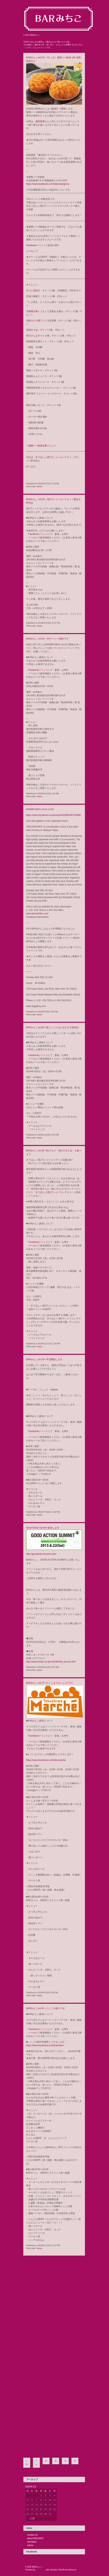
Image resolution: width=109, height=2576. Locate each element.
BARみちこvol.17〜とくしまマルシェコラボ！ (50, 1683)
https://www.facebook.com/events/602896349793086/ (53, 815)
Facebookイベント (36, 245)
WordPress (40, 2570)
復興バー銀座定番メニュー (42, 445)
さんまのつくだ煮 (40, 335)
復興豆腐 (33, 311)
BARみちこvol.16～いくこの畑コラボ (45, 2008)
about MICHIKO (35, 2538)
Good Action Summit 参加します (43, 1527)
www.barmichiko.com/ (37, 913)
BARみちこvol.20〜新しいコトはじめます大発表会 (52, 1027)
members (32, 2541)
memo (39, 486)
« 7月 (32, 2518)
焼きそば (33, 330)
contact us (32, 2535)
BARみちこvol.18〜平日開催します (44, 1359)
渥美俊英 (40, 121)
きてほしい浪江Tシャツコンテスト (53, 457)
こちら (45, 965)
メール (29, 251)
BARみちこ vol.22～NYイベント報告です (47, 638)
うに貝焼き (34, 290)
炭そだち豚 (34, 320)
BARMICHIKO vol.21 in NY (40, 809)
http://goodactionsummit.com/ (41, 1554)
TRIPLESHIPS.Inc (33, 2573)
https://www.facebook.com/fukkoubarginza (47, 184)
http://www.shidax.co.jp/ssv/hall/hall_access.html (51, 1661)
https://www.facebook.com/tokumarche (46, 1760)
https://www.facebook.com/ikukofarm (45, 2045)
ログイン (47, 2567)
